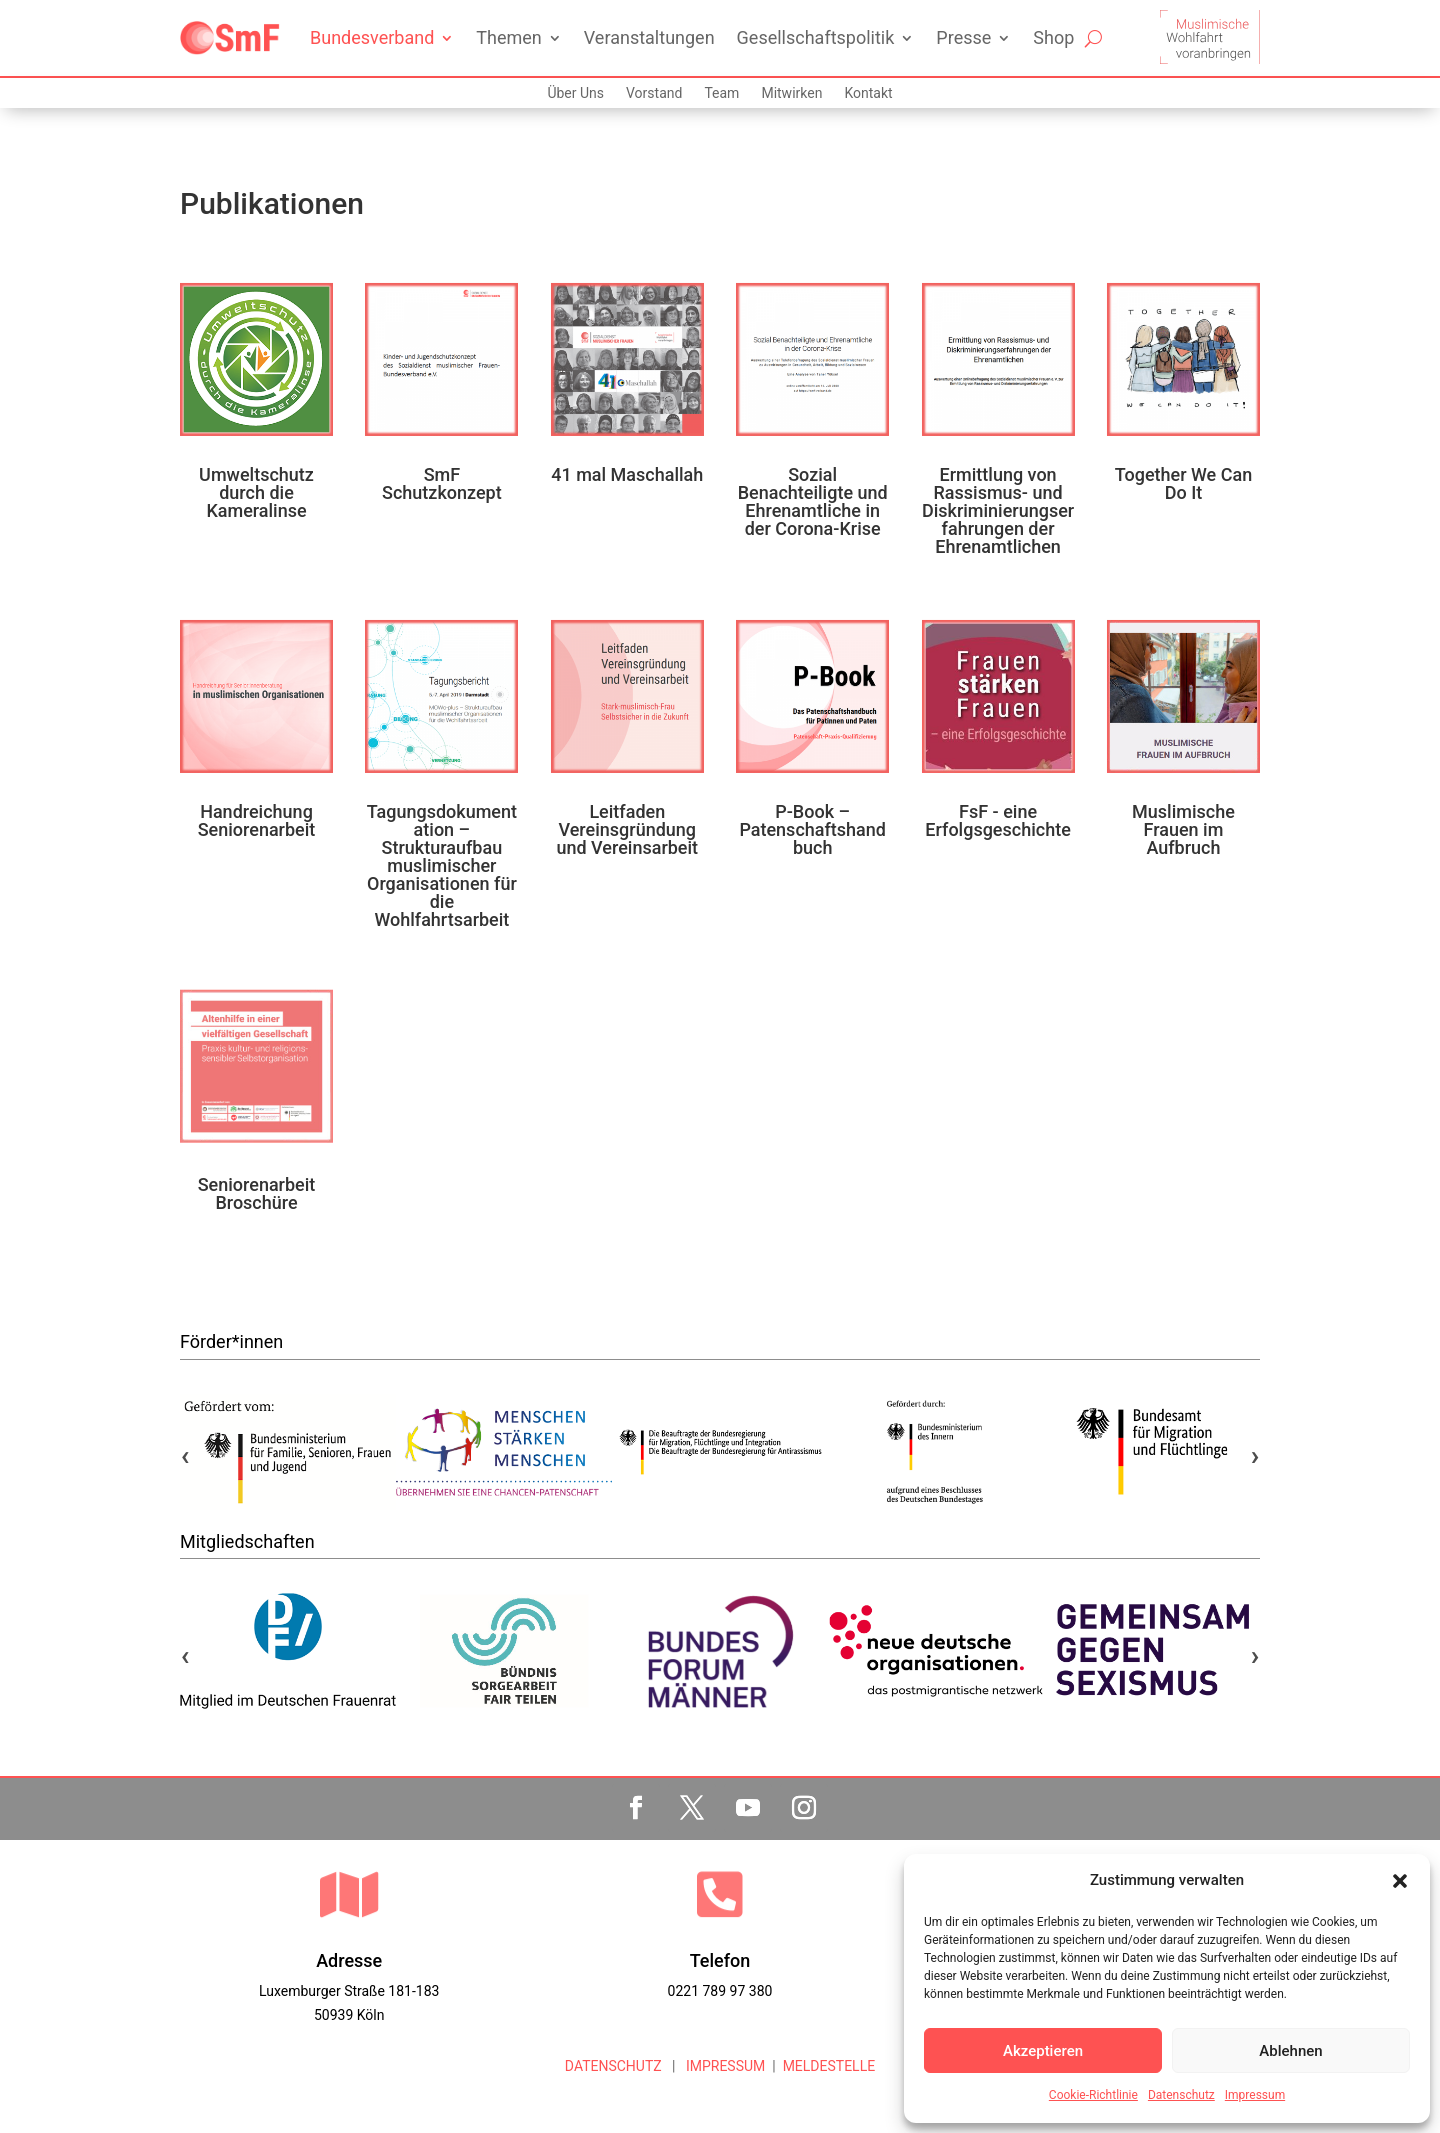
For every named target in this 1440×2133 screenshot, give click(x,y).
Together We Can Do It (1183, 483)
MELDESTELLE (829, 2066)
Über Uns (575, 93)
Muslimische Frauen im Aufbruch (1183, 829)
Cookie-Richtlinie (1093, 2095)
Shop (1053, 37)
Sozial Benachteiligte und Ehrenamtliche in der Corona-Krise (813, 501)
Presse (963, 37)
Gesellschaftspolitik (816, 37)
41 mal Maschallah (627, 474)
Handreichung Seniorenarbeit (257, 820)
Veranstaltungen (649, 37)
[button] (1400, 1881)
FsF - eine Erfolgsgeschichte (997, 820)
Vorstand (654, 93)
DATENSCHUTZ (613, 2066)
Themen (508, 37)
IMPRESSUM (723, 2066)
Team (721, 93)
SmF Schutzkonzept (442, 483)
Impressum (1255, 2095)
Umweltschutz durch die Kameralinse (256, 492)
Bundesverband (372, 37)
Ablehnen (1290, 2051)
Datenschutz (1181, 2095)
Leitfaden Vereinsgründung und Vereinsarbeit (627, 829)
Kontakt (868, 93)
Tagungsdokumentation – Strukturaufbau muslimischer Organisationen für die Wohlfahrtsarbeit (442, 865)
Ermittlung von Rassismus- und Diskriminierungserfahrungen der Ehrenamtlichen (998, 510)
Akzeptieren (1043, 2051)
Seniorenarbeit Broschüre (257, 1193)
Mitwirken (791, 93)
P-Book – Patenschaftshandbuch (812, 829)
